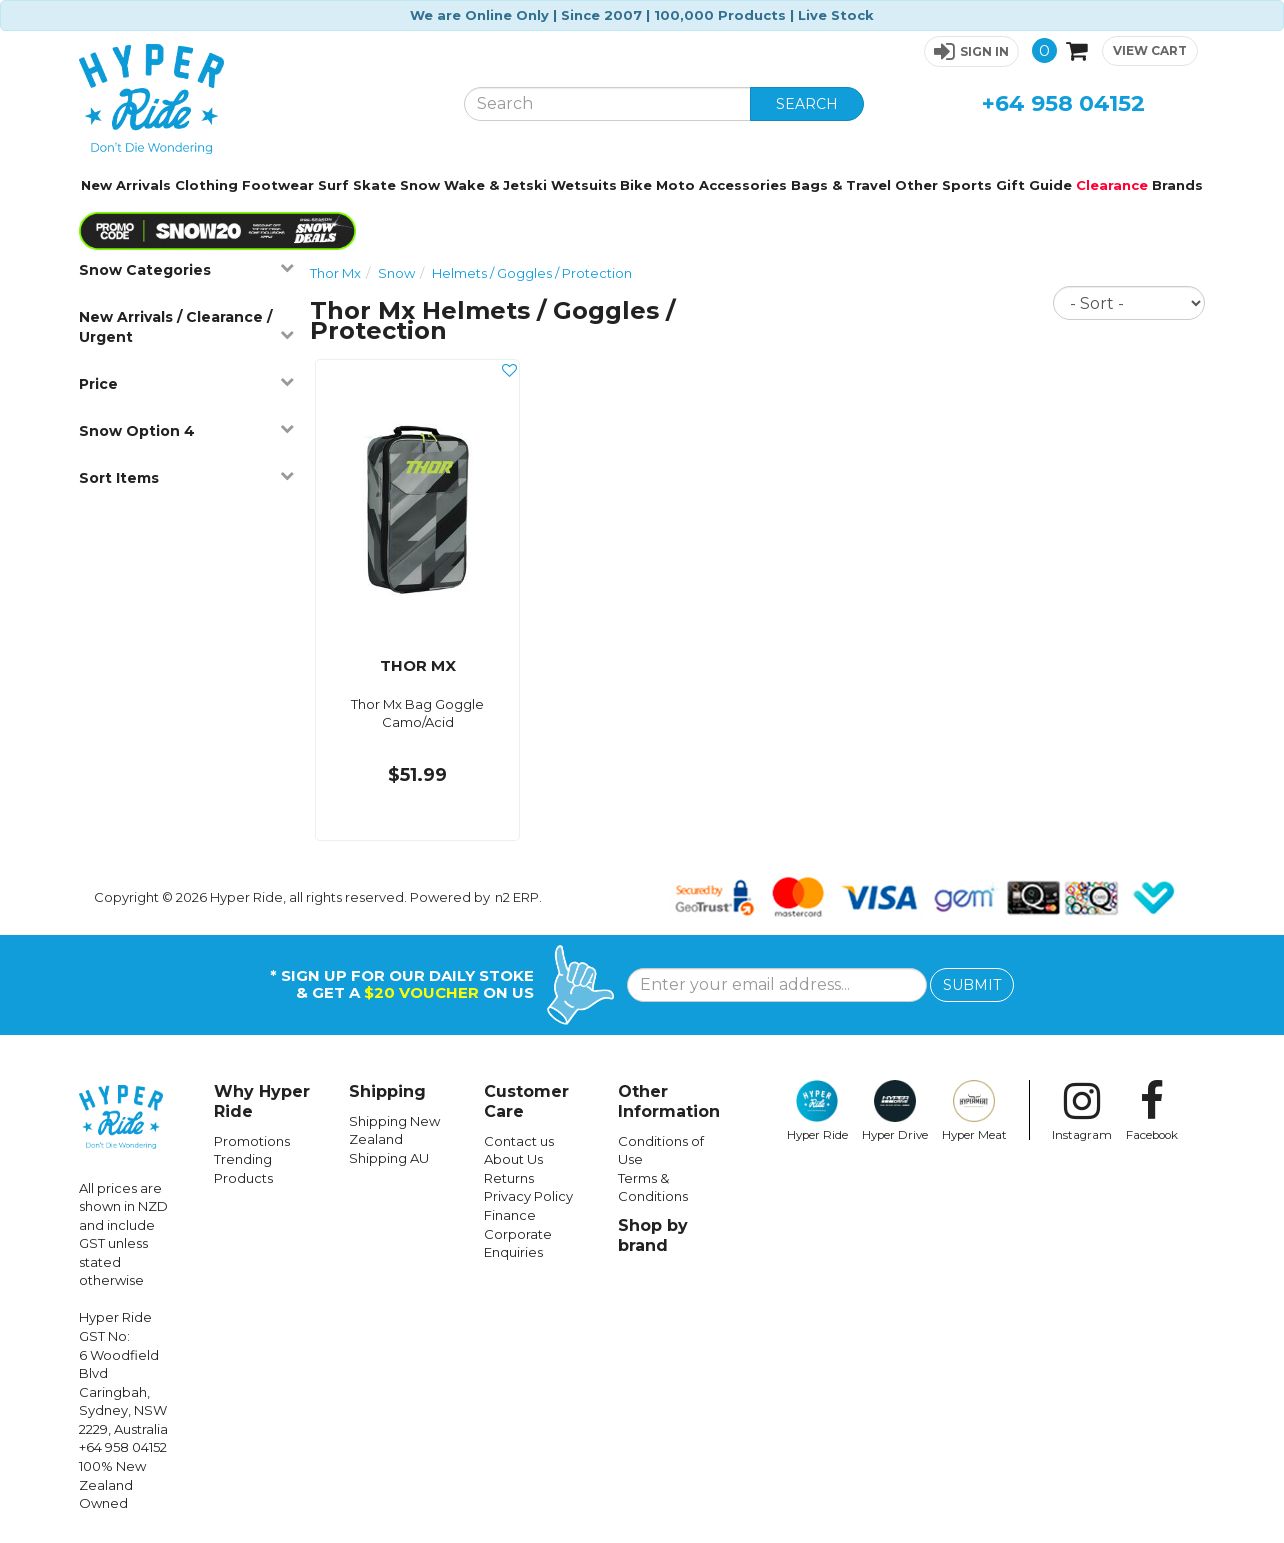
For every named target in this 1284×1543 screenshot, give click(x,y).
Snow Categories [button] (186, 269)
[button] (971, 51)
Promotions (252, 1141)
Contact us (519, 1141)
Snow (420, 185)
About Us (513, 1159)
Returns (509, 1178)
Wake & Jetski (495, 185)
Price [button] (186, 383)
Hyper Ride (817, 1111)
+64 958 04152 (1063, 103)
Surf (333, 185)
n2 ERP (517, 897)
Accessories (743, 185)
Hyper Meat (974, 1111)
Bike (636, 185)
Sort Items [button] (186, 477)
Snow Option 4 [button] (186, 430)
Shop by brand (653, 1235)
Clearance (1112, 185)
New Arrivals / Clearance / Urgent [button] (186, 327)
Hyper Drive (895, 1111)
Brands (1177, 185)
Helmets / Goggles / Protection (532, 273)
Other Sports (943, 185)
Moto (675, 185)
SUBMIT (972, 985)
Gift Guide (1034, 185)
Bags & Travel (841, 185)
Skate (374, 185)
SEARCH (807, 104)
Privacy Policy (528, 1196)
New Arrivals (126, 185)
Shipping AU (389, 1158)
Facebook (1152, 1111)
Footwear (278, 185)
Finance (510, 1215)
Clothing (206, 185)
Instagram (1082, 1111)
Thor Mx (335, 273)
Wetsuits (584, 185)
